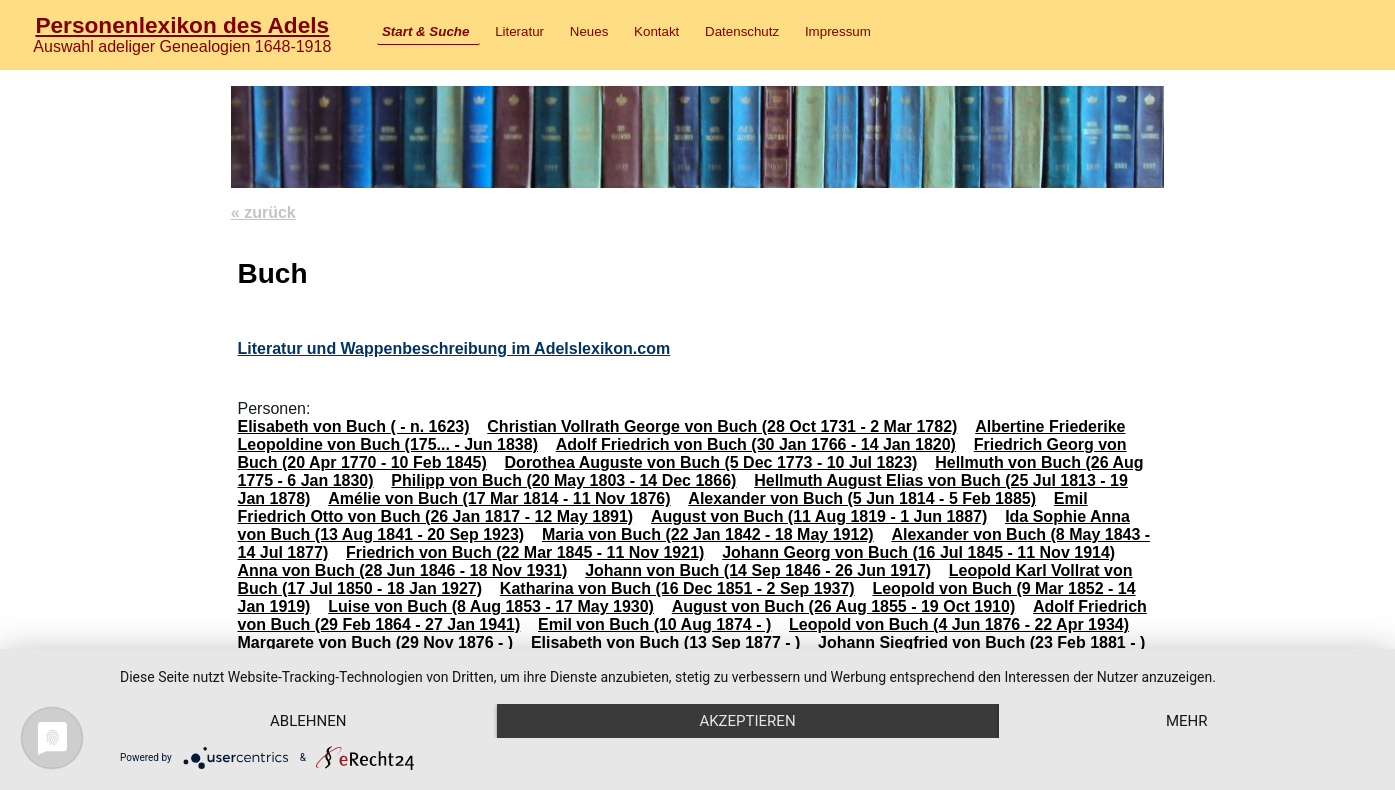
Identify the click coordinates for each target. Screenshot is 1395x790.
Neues (589, 31)
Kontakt (656, 31)
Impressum (838, 31)
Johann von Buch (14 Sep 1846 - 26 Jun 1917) (758, 570)
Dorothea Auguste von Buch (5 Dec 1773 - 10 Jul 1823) (711, 462)
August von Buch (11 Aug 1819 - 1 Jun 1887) (819, 516)
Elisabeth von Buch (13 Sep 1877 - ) (665, 642)
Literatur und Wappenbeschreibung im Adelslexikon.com (453, 348)
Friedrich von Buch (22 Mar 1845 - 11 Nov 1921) (525, 552)
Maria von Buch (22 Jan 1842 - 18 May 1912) (708, 534)
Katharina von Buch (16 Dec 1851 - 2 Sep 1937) (677, 588)
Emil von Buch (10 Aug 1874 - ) (654, 624)
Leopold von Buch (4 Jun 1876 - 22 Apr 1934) (959, 624)
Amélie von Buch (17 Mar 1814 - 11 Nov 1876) (499, 498)
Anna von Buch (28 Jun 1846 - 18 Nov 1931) (402, 570)
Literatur (519, 31)
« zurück (263, 212)
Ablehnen (308, 721)
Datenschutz (742, 31)
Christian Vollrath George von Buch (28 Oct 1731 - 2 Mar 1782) (722, 426)
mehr (1187, 721)
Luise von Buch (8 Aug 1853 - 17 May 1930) (491, 606)
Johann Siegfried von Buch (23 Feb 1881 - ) (981, 642)
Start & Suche (425, 31)
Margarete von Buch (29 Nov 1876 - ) (375, 642)
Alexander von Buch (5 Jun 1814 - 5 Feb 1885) (862, 498)
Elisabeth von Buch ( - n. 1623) (353, 426)
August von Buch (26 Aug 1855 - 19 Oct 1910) (844, 606)
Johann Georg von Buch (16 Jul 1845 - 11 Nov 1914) (918, 552)
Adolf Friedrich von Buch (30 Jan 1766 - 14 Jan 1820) (756, 444)
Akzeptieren (747, 721)
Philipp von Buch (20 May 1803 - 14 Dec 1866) (563, 480)
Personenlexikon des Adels (182, 25)
